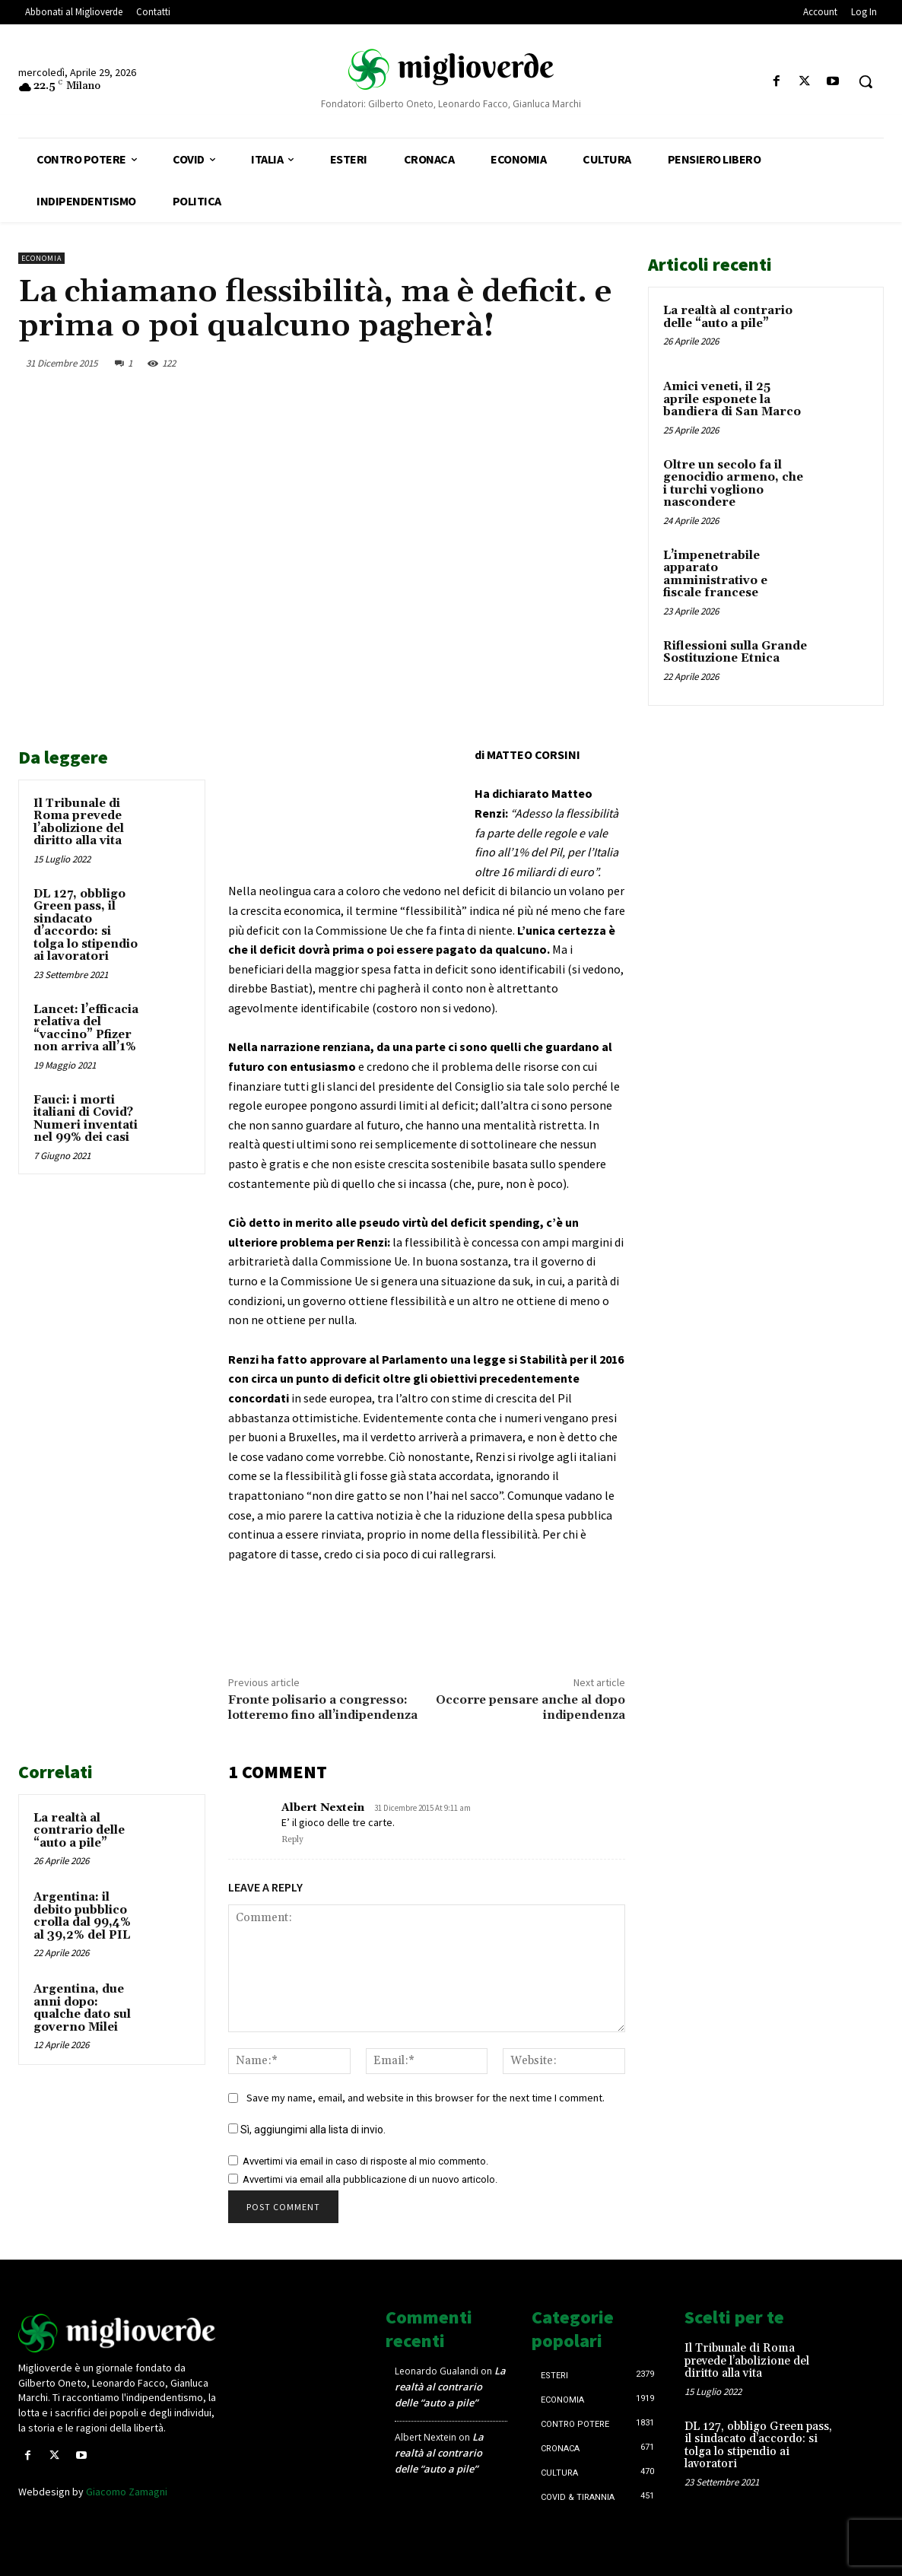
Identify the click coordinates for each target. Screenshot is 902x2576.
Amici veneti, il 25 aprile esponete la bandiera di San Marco (732, 399)
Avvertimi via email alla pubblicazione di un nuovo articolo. (370, 2179)
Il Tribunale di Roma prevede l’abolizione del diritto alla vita (78, 822)
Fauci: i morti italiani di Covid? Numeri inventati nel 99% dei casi (85, 1119)
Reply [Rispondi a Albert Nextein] (292, 1839)
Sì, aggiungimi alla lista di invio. (307, 2129)
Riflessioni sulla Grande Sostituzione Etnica (735, 652)
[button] (865, 81)
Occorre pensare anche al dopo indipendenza (530, 1707)
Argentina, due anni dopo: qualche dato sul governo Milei (82, 2008)
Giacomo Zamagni (126, 2491)
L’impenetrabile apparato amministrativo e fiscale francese (715, 574)
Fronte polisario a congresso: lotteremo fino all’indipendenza (323, 1707)
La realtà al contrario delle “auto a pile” (79, 1830)
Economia (41, 258)
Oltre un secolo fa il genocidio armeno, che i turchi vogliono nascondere (733, 484)
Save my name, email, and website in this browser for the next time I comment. (425, 2097)
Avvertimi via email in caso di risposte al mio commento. (365, 2161)
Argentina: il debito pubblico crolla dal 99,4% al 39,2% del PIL (82, 1916)
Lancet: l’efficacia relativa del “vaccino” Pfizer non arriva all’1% (85, 1028)
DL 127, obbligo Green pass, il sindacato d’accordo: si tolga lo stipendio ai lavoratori (85, 925)
